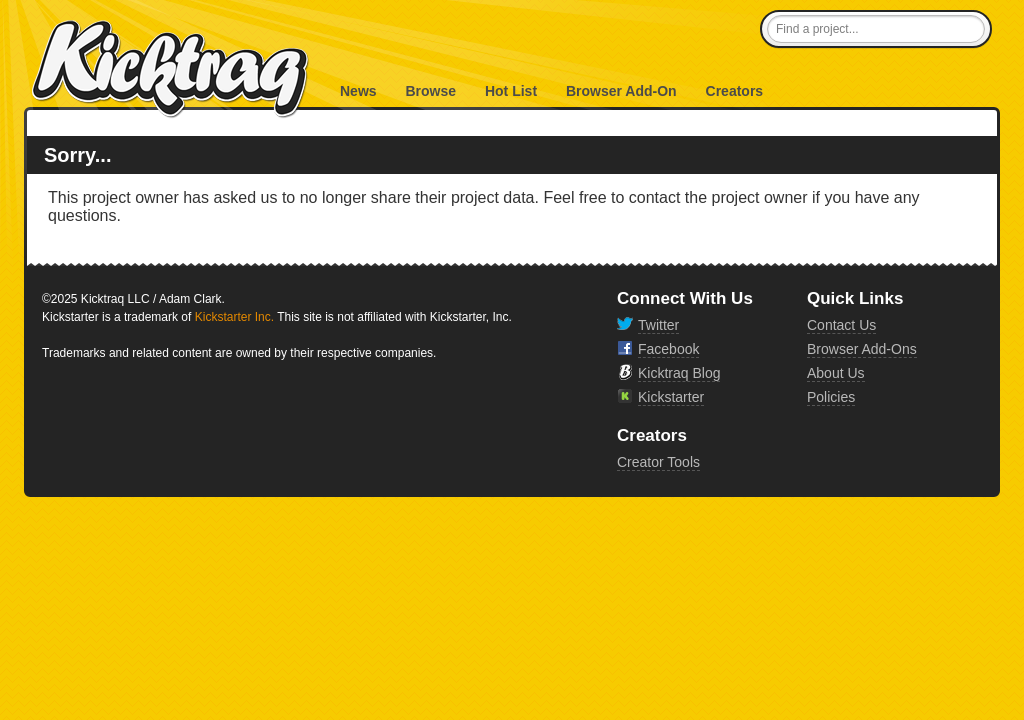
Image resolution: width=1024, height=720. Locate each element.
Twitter (658, 325)
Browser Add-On (621, 91)
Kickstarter (671, 397)
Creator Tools (658, 462)
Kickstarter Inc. (234, 317)
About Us (836, 373)
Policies (831, 397)
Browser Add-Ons (862, 349)
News (358, 91)
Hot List (511, 91)
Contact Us (841, 325)
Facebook (668, 349)
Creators (735, 91)
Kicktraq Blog (679, 373)
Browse (430, 91)
